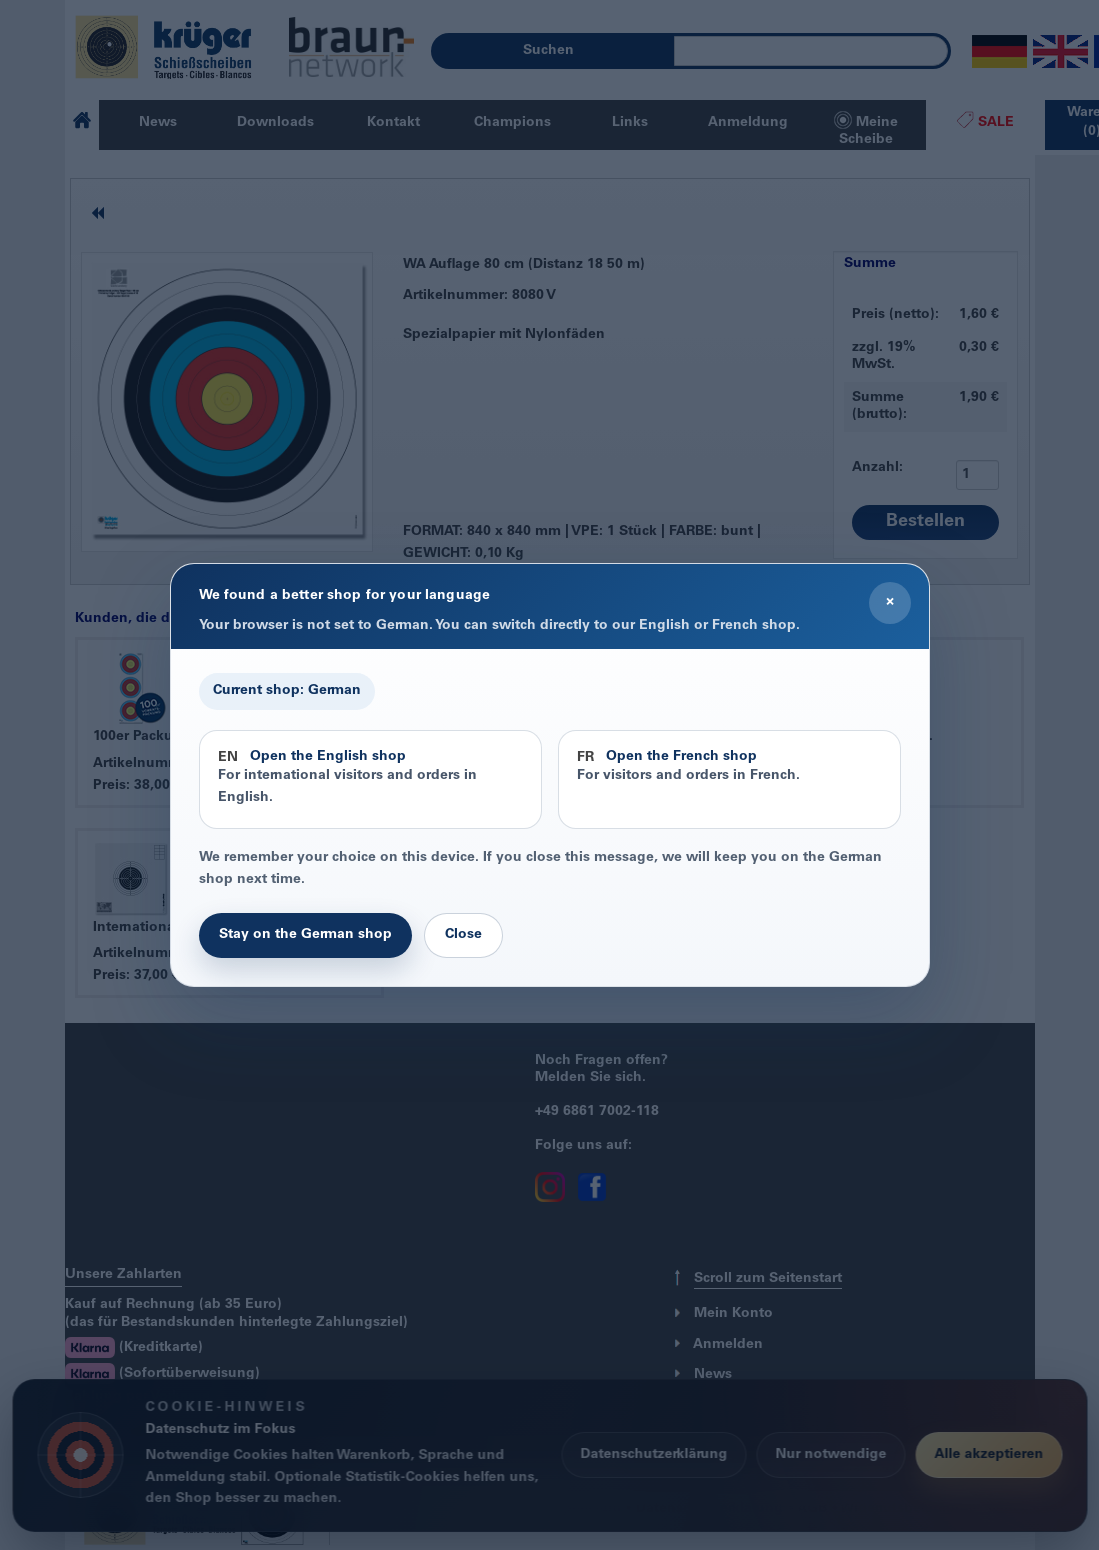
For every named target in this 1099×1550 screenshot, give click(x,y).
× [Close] (890, 602)
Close (463, 935)
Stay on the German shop (305, 935)
